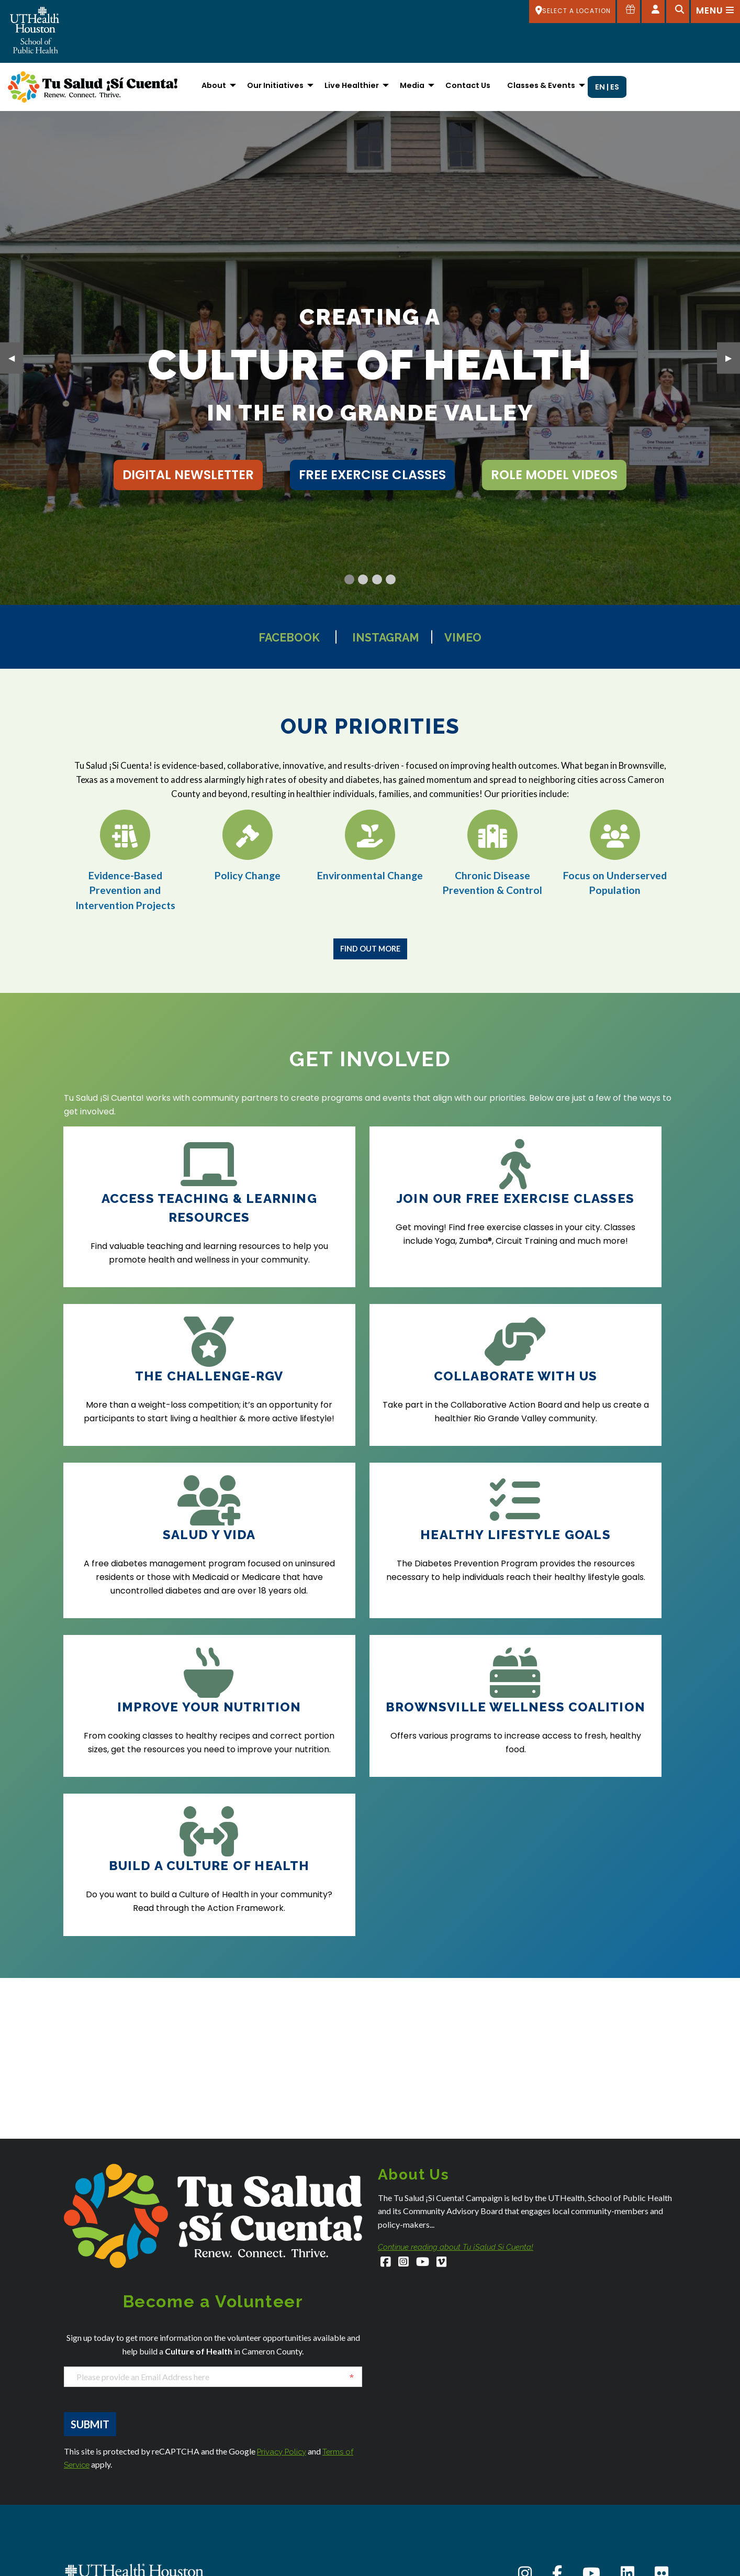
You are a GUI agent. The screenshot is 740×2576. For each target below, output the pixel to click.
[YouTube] (425, 2038)
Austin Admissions (94, 2533)
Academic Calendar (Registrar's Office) (602, 2450)
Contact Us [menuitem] (467, 85)
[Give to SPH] (627, 11)
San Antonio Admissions (418, 2531)
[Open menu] (715, 11)
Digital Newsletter (188, 474)
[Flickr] (661, 2349)
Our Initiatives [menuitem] (275, 85)
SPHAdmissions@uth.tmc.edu (113, 2457)
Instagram (389, 636)
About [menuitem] (213, 85)
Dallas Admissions (252, 2478)
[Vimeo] (445, 2038)
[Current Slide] (349, 579)
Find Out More (370, 948)
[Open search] (676, 11)
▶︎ (732, 356)
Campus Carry (560, 2464)
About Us (550, 2436)
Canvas (548, 2477)
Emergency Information (575, 2504)
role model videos (554, 474)
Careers (549, 2491)
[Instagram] (405, 2038)
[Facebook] (386, 2038)
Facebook (276, 636)
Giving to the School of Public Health (595, 2518)
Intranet (548, 2545)
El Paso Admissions (253, 2564)
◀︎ (15, 356)
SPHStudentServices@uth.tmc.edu (122, 2468)
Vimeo (480, 636)
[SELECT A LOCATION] (570, 11)
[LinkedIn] (627, 2349)
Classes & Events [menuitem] (541, 85)
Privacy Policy (284, 2225)
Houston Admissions (412, 2467)
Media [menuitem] (412, 85)
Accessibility (556, 2423)
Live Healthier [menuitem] (351, 85)
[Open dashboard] (652, 11)
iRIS (540, 2532)
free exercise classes (372, 474)
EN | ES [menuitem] (607, 87)
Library (546, 2559)
